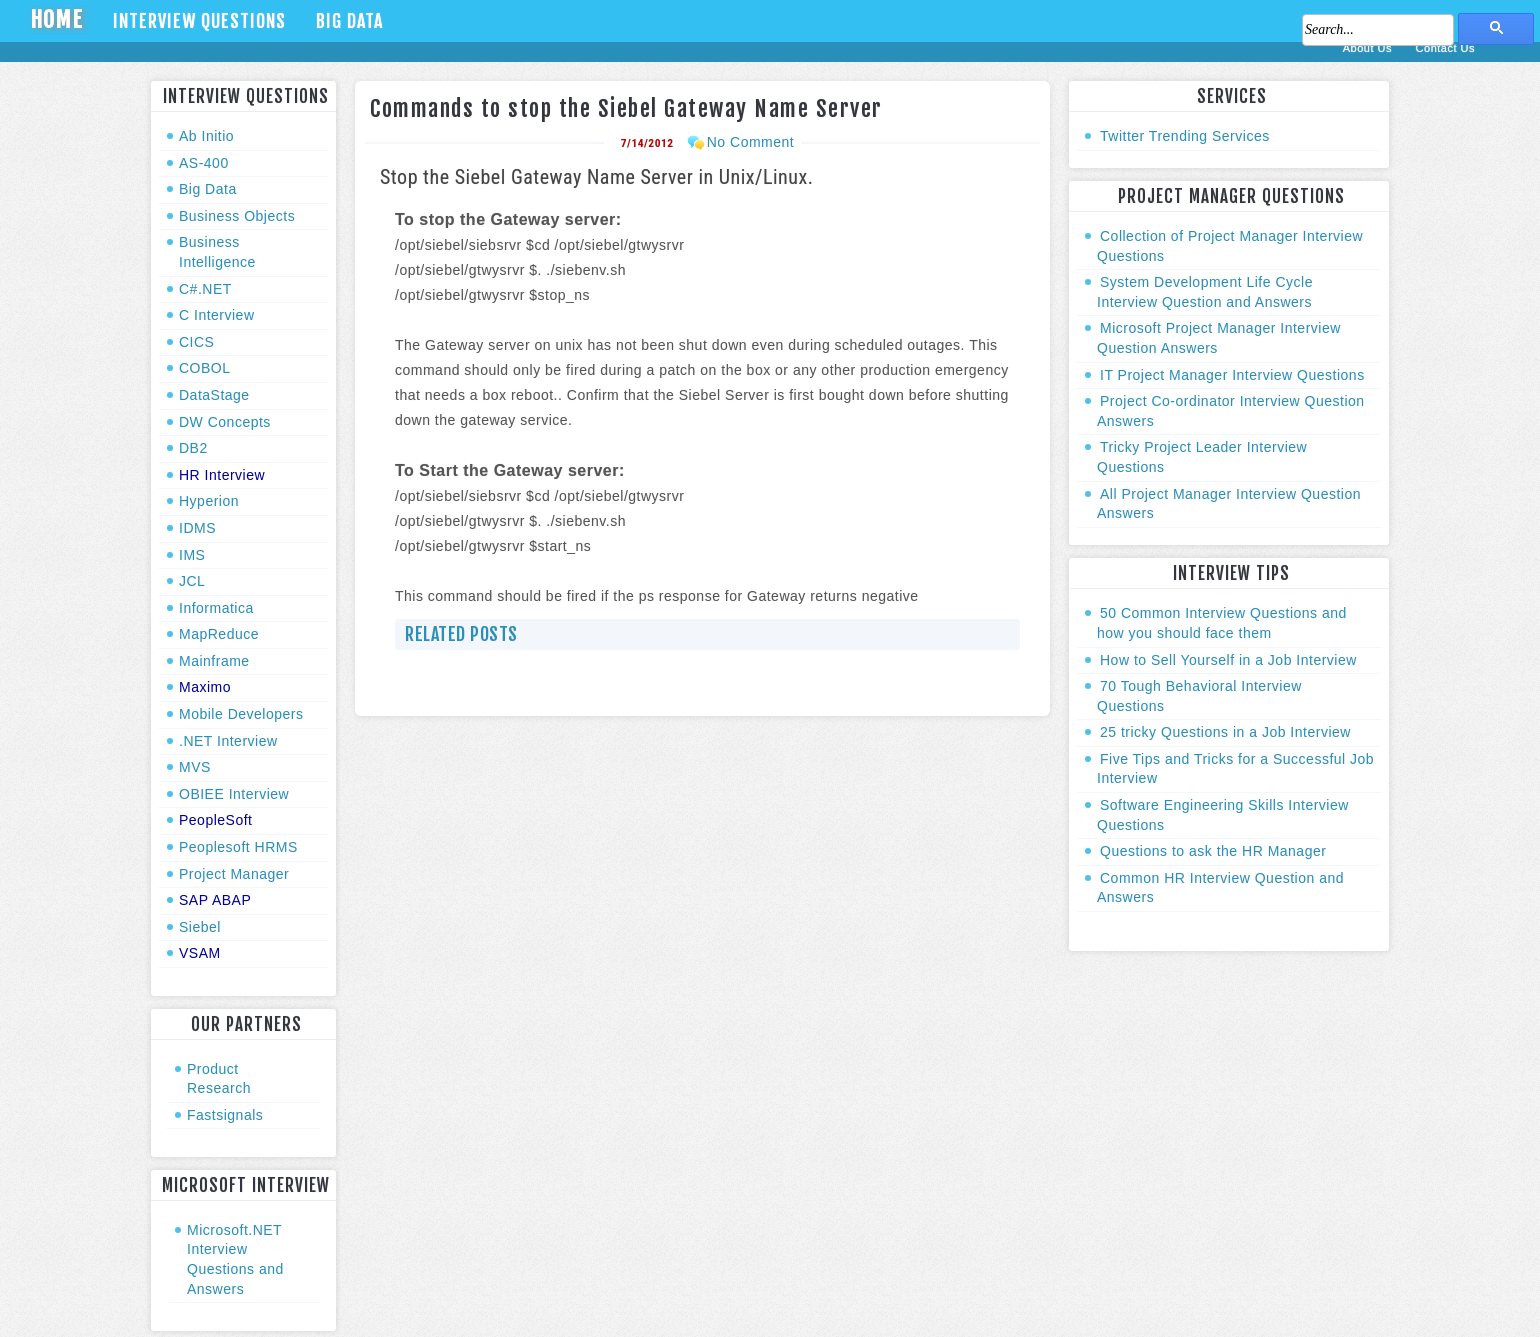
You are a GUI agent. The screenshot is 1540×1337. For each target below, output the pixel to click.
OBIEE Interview (234, 794)
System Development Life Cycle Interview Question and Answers (1205, 292)
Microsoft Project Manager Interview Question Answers (1219, 338)
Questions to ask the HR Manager (1213, 851)
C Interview (217, 315)
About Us (1369, 48)
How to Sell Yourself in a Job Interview (1228, 660)
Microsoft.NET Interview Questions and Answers (235, 1259)
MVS (195, 767)
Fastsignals (225, 1115)
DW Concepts (225, 422)
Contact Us (1445, 48)
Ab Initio (206, 136)
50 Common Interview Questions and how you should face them (1222, 623)
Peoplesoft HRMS (238, 847)
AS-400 (204, 163)
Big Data (349, 21)
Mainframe (214, 661)
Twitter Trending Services (1185, 136)
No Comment (750, 142)
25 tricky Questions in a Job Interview (1225, 732)
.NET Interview (228, 741)
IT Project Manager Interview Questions (1232, 375)
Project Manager (234, 874)
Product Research (219, 1079)
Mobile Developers (241, 714)
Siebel (200, 927)
